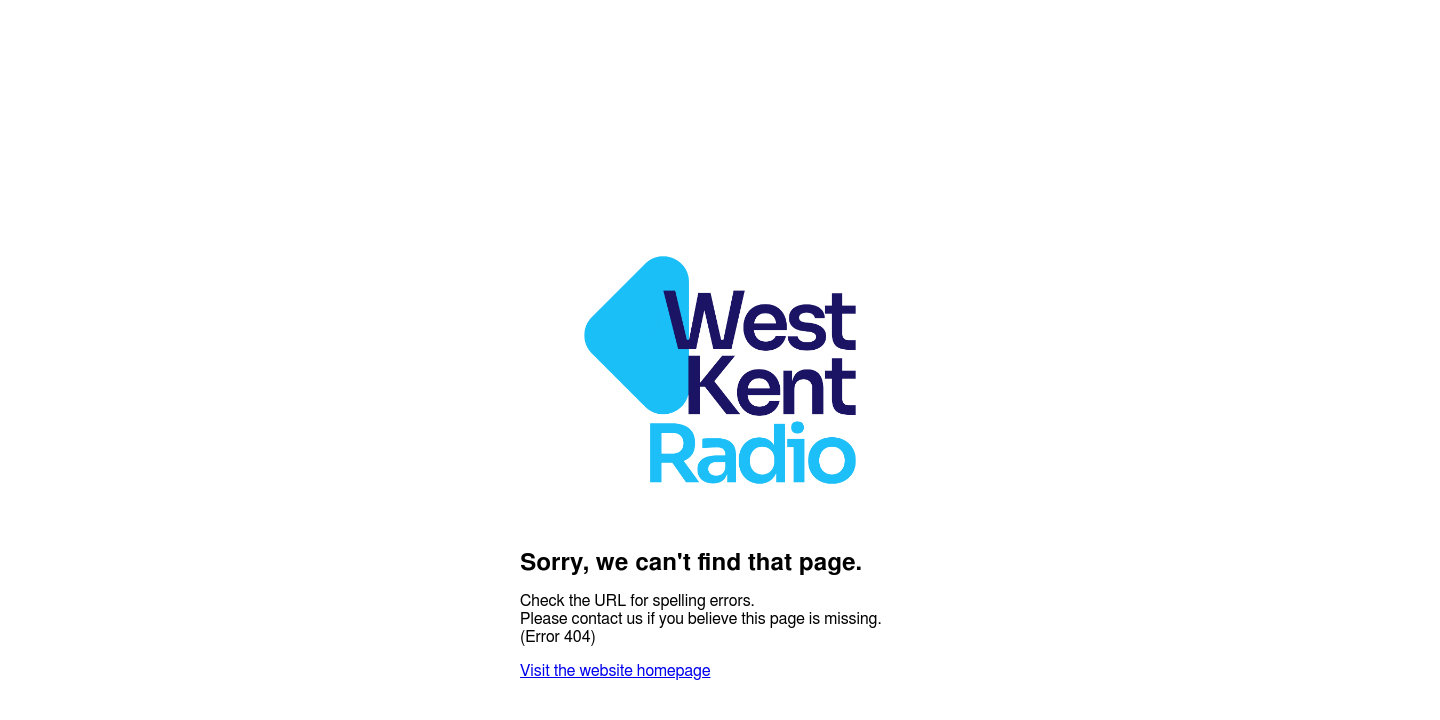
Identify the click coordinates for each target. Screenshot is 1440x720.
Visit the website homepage (615, 671)
